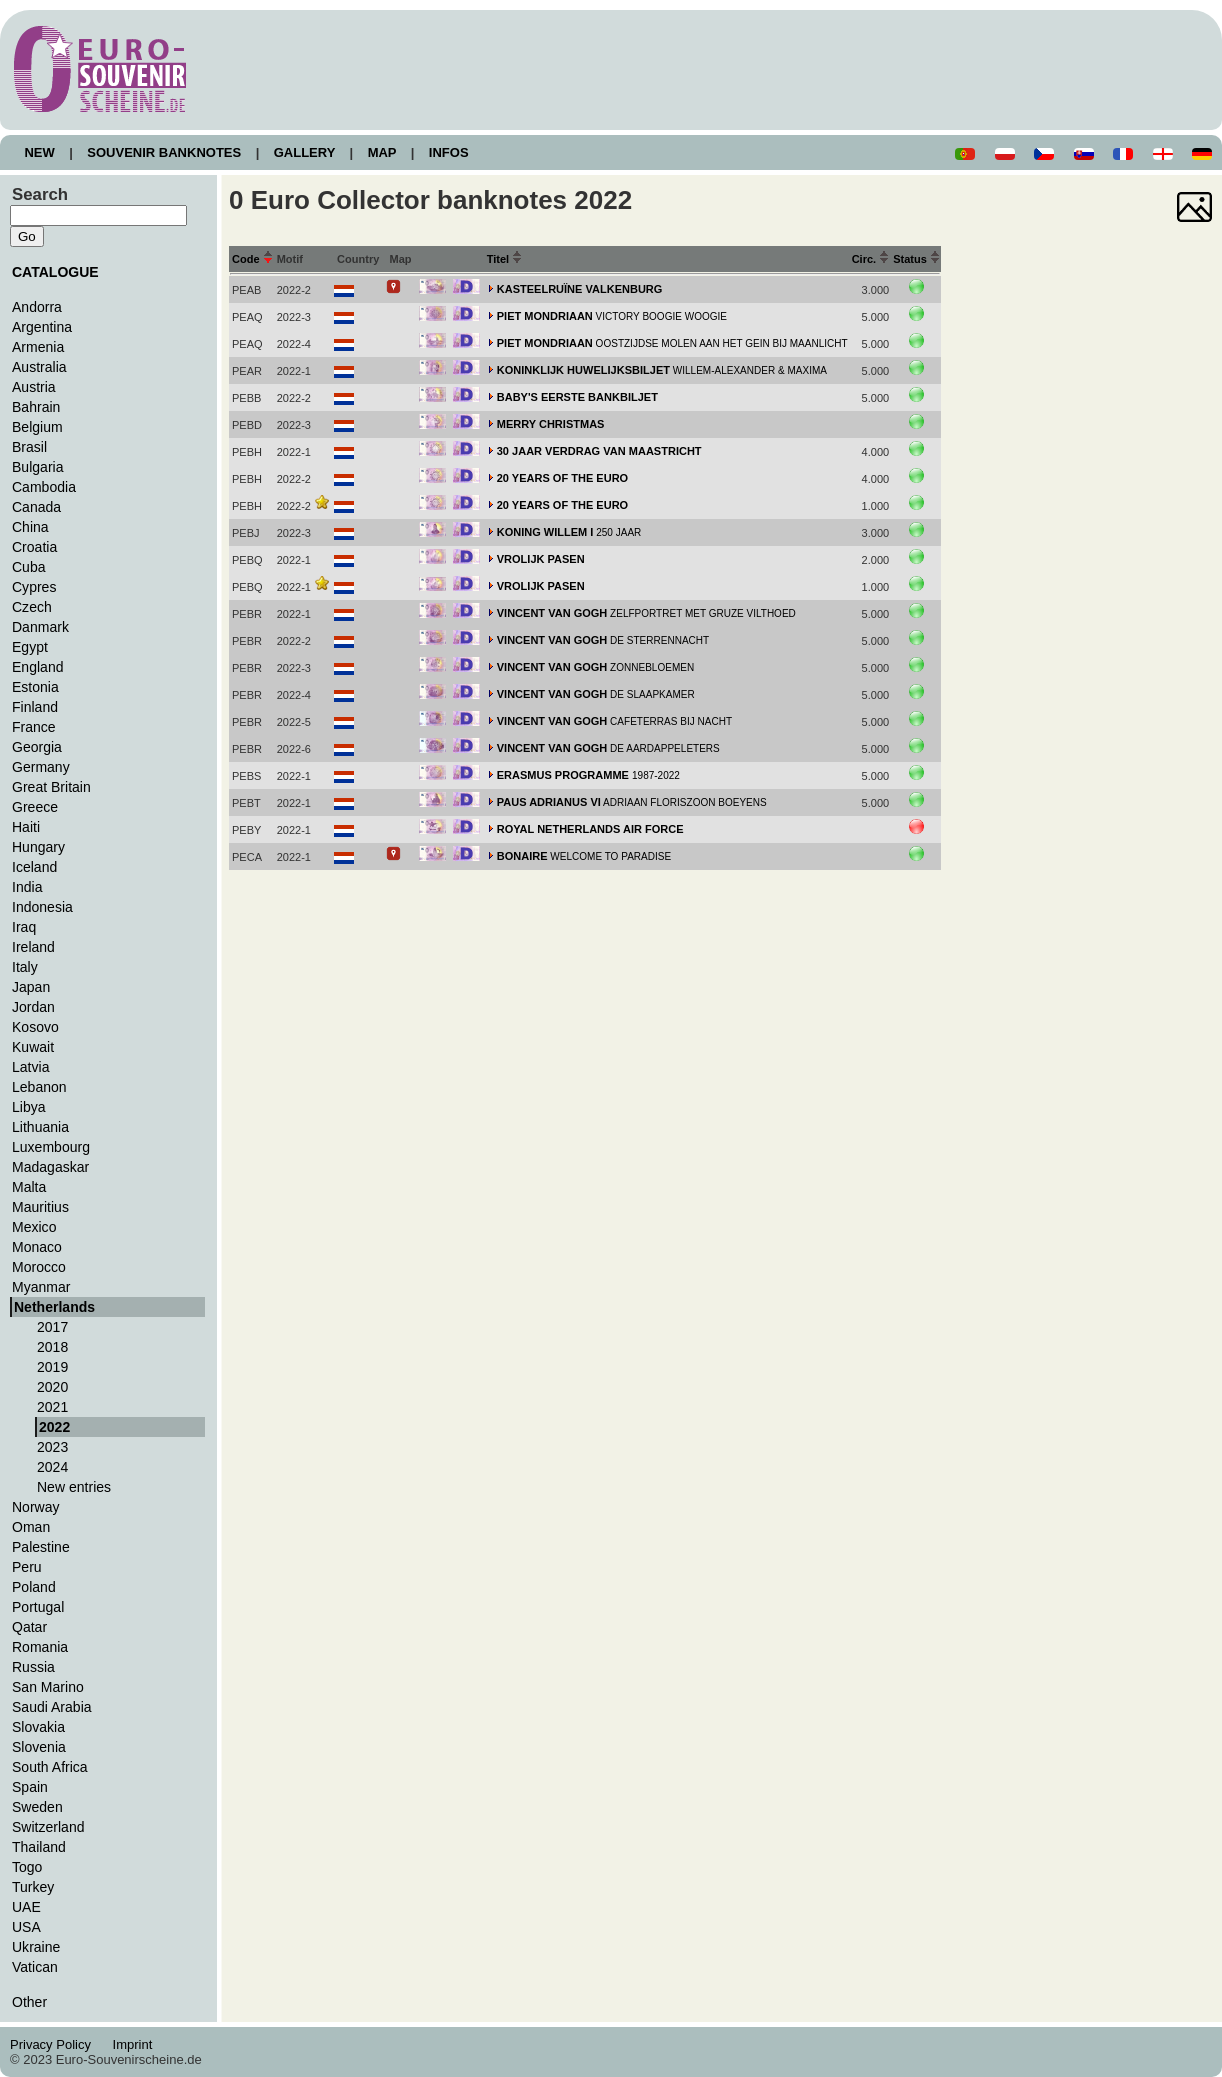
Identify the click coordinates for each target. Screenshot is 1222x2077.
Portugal (38, 1607)
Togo (27, 1867)
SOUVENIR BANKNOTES (164, 152)
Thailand (39, 1847)
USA (26, 1927)
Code (252, 259)
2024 (52, 1467)
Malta (29, 1187)
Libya (29, 1107)
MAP (382, 152)
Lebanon (39, 1087)
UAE (26, 1907)
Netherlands (54, 1307)
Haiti (26, 827)
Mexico (34, 1227)
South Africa (50, 1767)
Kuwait (33, 1047)
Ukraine (36, 1947)
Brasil (29, 447)
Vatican (35, 1967)
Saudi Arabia (52, 1707)
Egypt (30, 647)
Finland (35, 707)
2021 (52, 1407)
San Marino (48, 1687)
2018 (52, 1347)
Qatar (29, 1627)
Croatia (34, 547)
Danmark (40, 627)
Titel (505, 259)
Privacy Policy (56, 2044)
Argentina (42, 327)
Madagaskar (50, 1167)
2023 (52, 1447)
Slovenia (39, 1747)
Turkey (33, 1887)
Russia (33, 1667)
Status (916, 259)
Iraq (24, 927)
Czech (32, 607)
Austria (34, 387)
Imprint (135, 2044)
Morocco (39, 1267)
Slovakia (38, 1727)
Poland (34, 1587)
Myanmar (41, 1287)
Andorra (37, 307)
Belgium (37, 427)
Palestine (41, 1547)
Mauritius (40, 1207)
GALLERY (304, 152)
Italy (25, 967)
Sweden (37, 1807)
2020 (52, 1387)
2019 (52, 1367)
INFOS (448, 152)
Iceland (34, 867)
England (37, 667)
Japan (31, 987)
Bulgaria (37, 467)
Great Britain (51, 787)
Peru (27, 1567)
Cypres (34, 587)
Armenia (38, 347)
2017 (52, 1327)
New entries (74, 1487)
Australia (39, 367)
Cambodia (44, 487)
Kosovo (35, 1027)
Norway (36, 1507)
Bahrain (36, 407)
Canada (36, 507)
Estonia (35, 687)
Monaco (37, 1247)
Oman (31, 1527)
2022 (54, 1427)
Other (29, 2002)
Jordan (33, 1007)
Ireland (33, 947)
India (27, 887)
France (34, 727)
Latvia (30, 1067)
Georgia (37, 747)
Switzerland (48, 1827)
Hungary (38, 847)
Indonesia (42, 907)
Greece (35, 807)
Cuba (29, 567)
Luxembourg (51, 1147)
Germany (41, 767)
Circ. (871, 259)
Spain (30, 1787)
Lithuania (40, 1127)
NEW (39, 152)
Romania (40, 1647)
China (30, 527)
